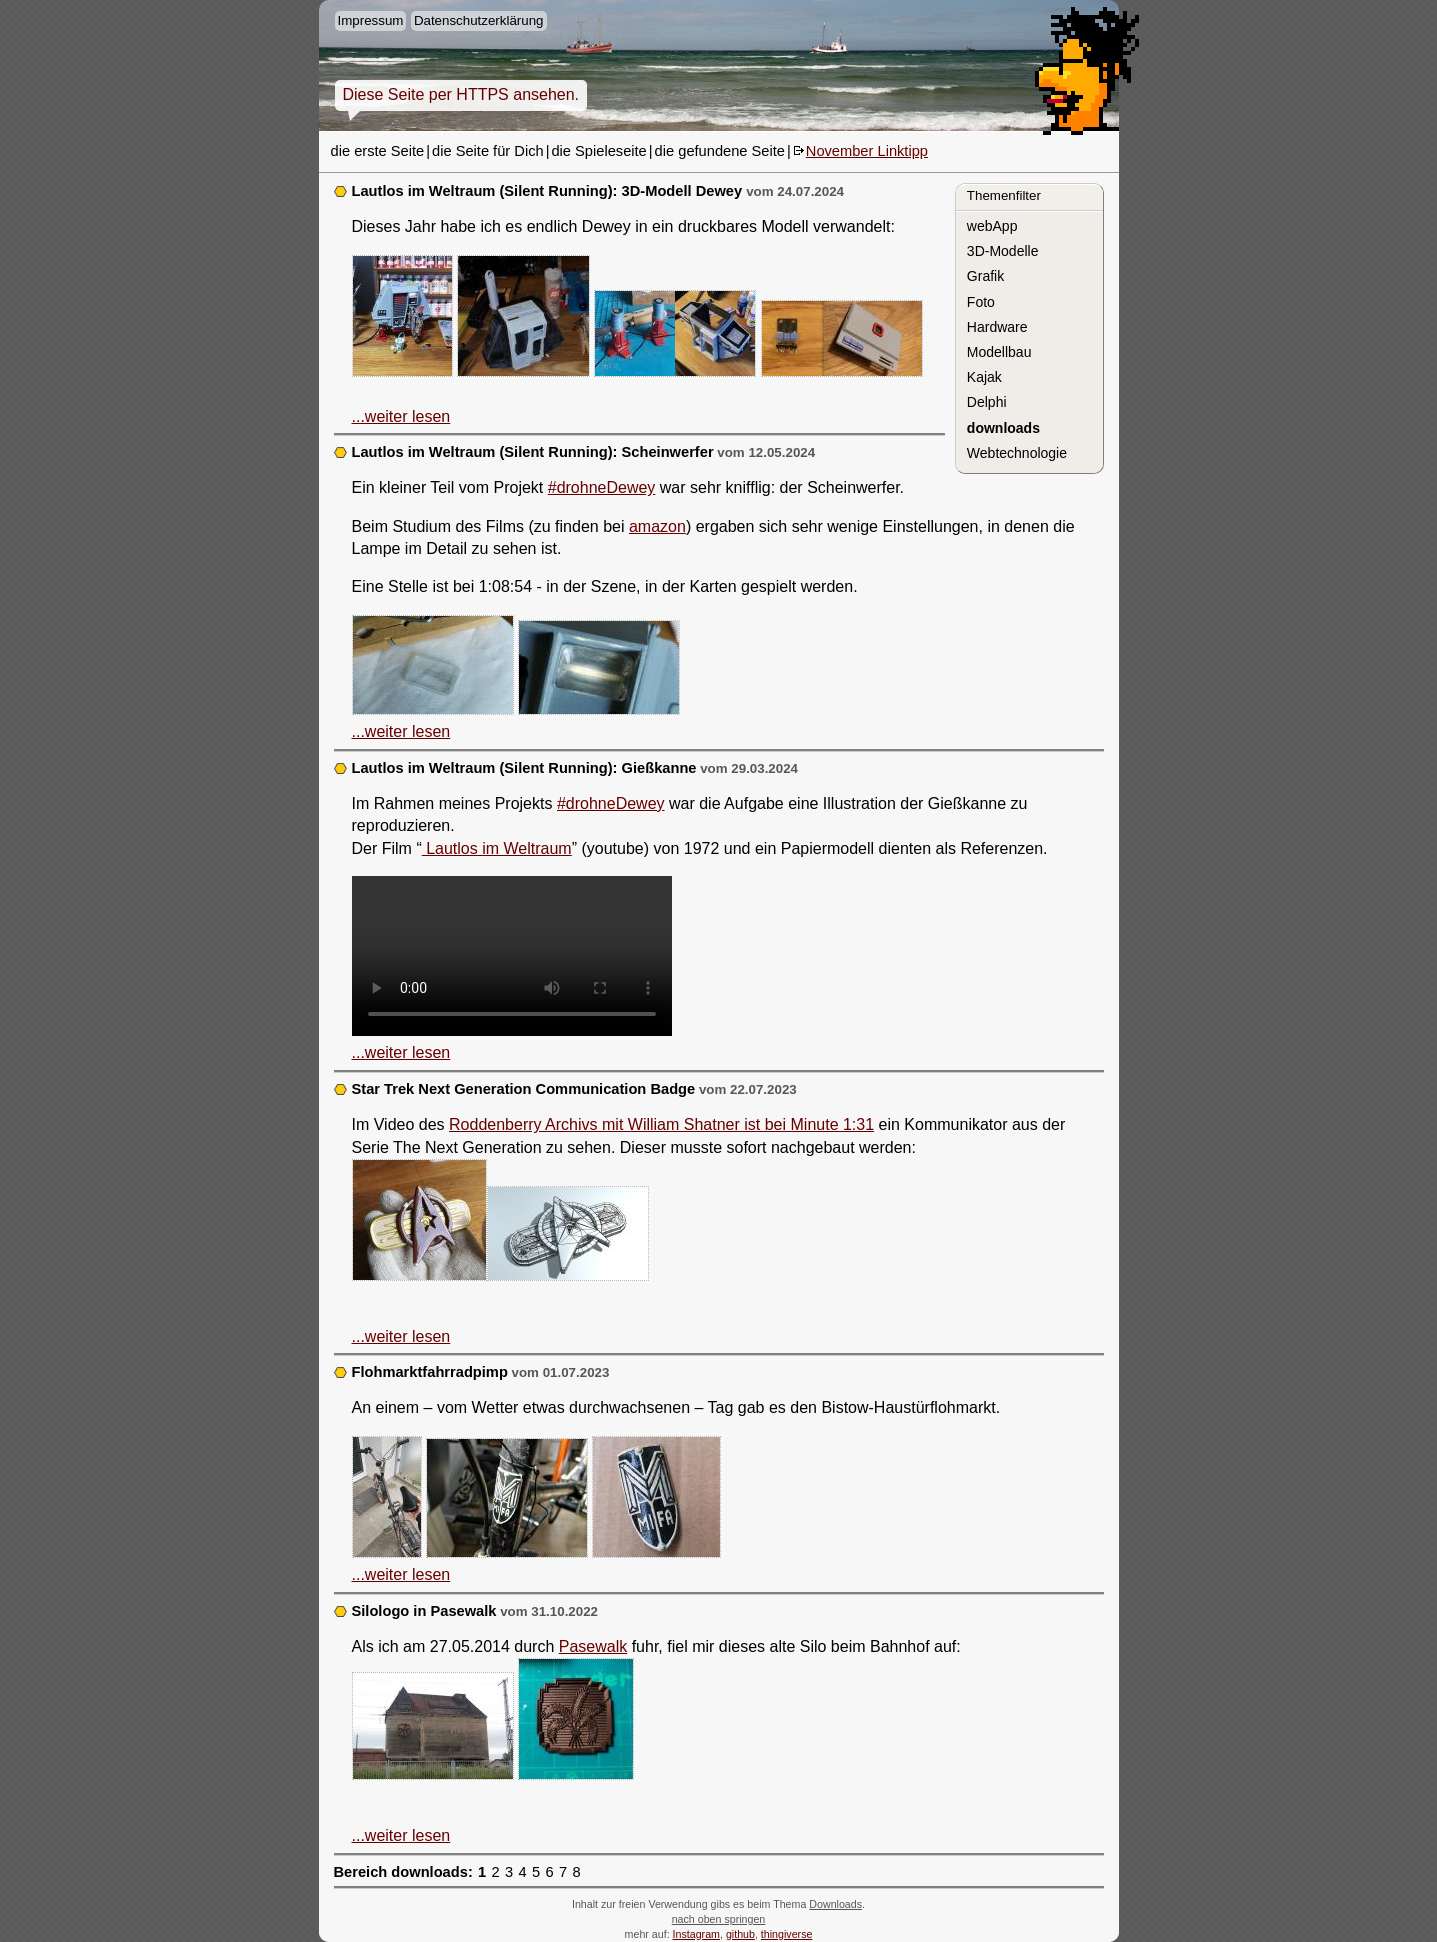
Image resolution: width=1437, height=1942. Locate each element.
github (740, 1934)
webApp (992, 226)
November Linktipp (867, 151)
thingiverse (787, 1934)
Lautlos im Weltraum (497, 848)
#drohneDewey (602, 487)
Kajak (984, 377)
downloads (1003, 428)
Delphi (987, 402)
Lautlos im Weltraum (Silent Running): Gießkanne (524, 768)
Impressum (371, 20)
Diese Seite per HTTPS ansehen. (461, 94)
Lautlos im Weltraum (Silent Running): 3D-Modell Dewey (549, 191)
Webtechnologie (1017, 453)
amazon (657, 526)
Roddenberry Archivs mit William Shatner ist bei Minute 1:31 (661, 1124)
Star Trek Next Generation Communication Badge (524, 1089)
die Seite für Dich (488, 151)
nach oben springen (719, 1919)
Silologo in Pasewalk (424, 1611)
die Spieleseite (598, 151)
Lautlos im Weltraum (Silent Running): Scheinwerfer (533, 452)
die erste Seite (378, 151)
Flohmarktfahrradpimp (430, 1372)
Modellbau (999, 352)
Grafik (985, 276)
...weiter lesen (401, 416)
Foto (981, 302)
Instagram (696, 1934)
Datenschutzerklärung (479, 20)
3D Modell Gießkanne (512, 956)
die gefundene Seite (720, 151)
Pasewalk (593, 1646)
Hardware (997, 327)
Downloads (835, 1904)
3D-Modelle (1003, 251)
